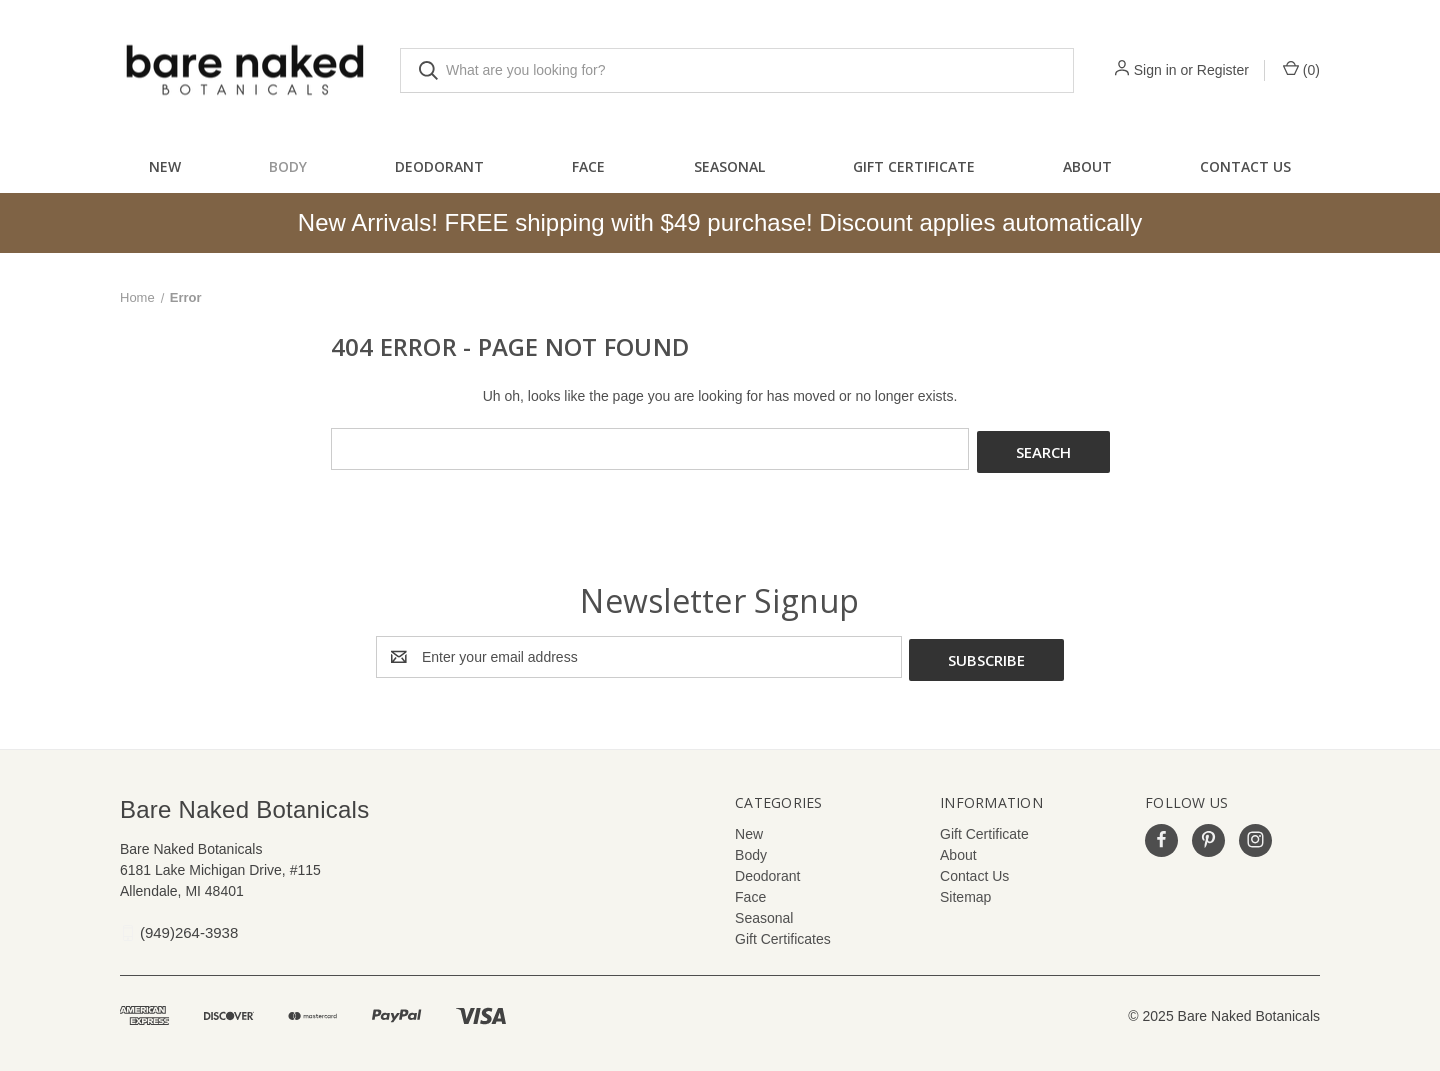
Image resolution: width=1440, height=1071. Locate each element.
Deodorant (439, 166)
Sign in (1155, 70)
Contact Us (1245, 166)
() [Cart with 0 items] (1301, 69)
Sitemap (965, 890)
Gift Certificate (914, 166)
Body (288, 166)
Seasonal (729, 166)
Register (1223, 70)
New (165, 166)
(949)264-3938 (189, 926)
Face (588, 166)
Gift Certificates (783, 932)
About (1087, 166)
